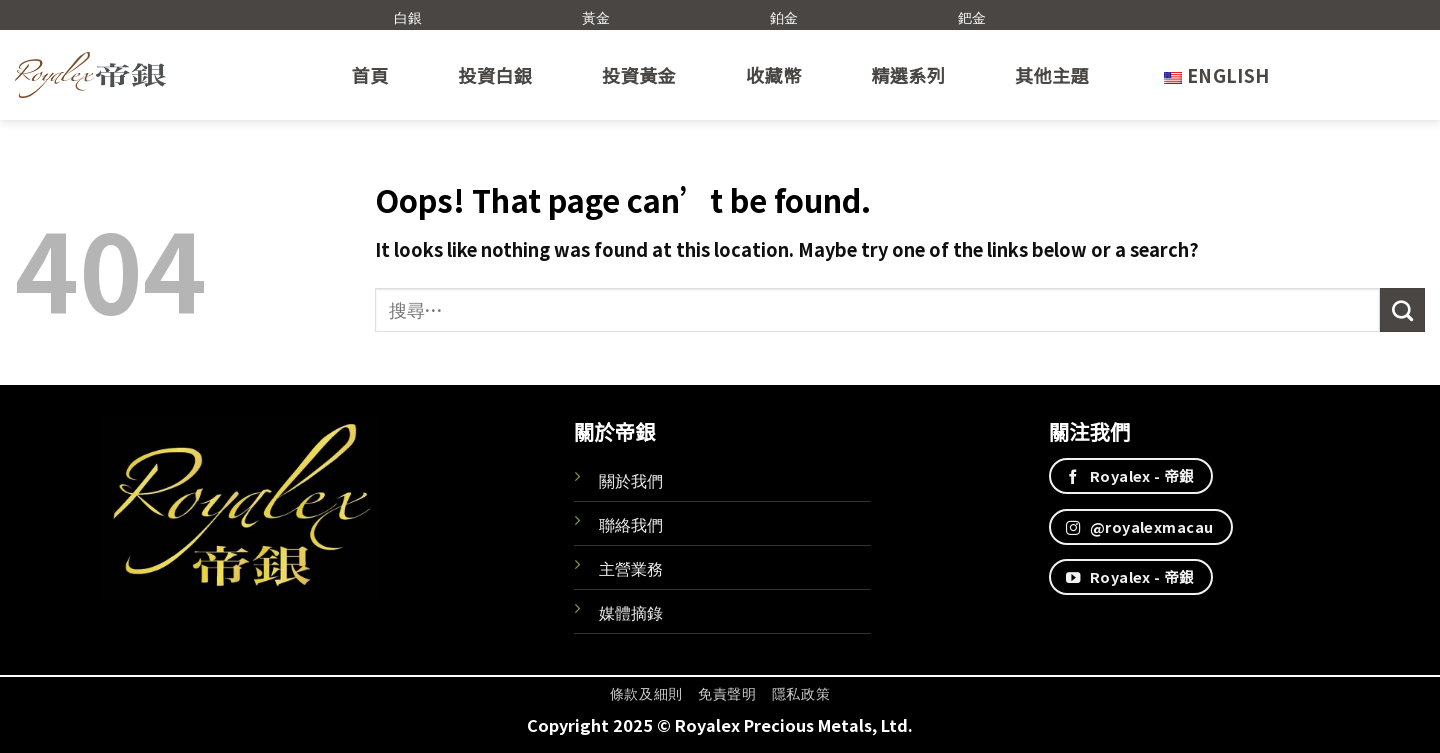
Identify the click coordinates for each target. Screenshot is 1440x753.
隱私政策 (801, 693)
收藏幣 (773, 75)
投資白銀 (495, 75)
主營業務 (631, 568)
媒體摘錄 (631, 612)
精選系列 (908, 75)
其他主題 (1052, 75)
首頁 (370, 75)
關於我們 (631, 480)
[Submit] (1402, 310)
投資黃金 (639, 75)
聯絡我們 (631, 524)
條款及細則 (646, 693)
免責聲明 (727, 693)
